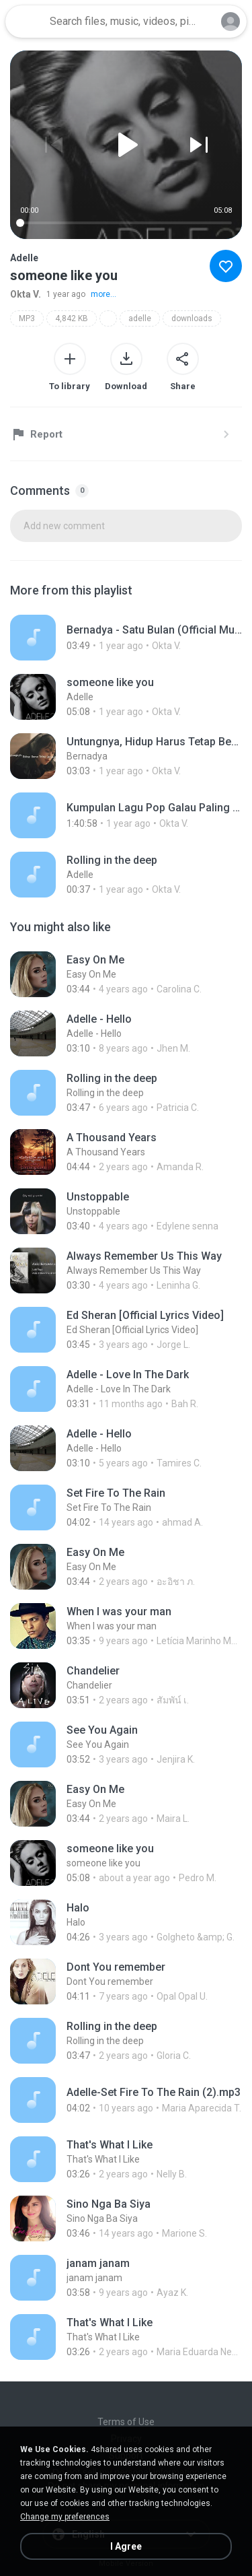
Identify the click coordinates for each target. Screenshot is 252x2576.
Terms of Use (126, 2421)
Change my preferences (65, 2516)
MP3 (27, 318)
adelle (139, 318)
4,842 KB (71, 318)
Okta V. (25, 294)
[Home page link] (25, 21)
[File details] (126, 637)
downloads (191, 318)
